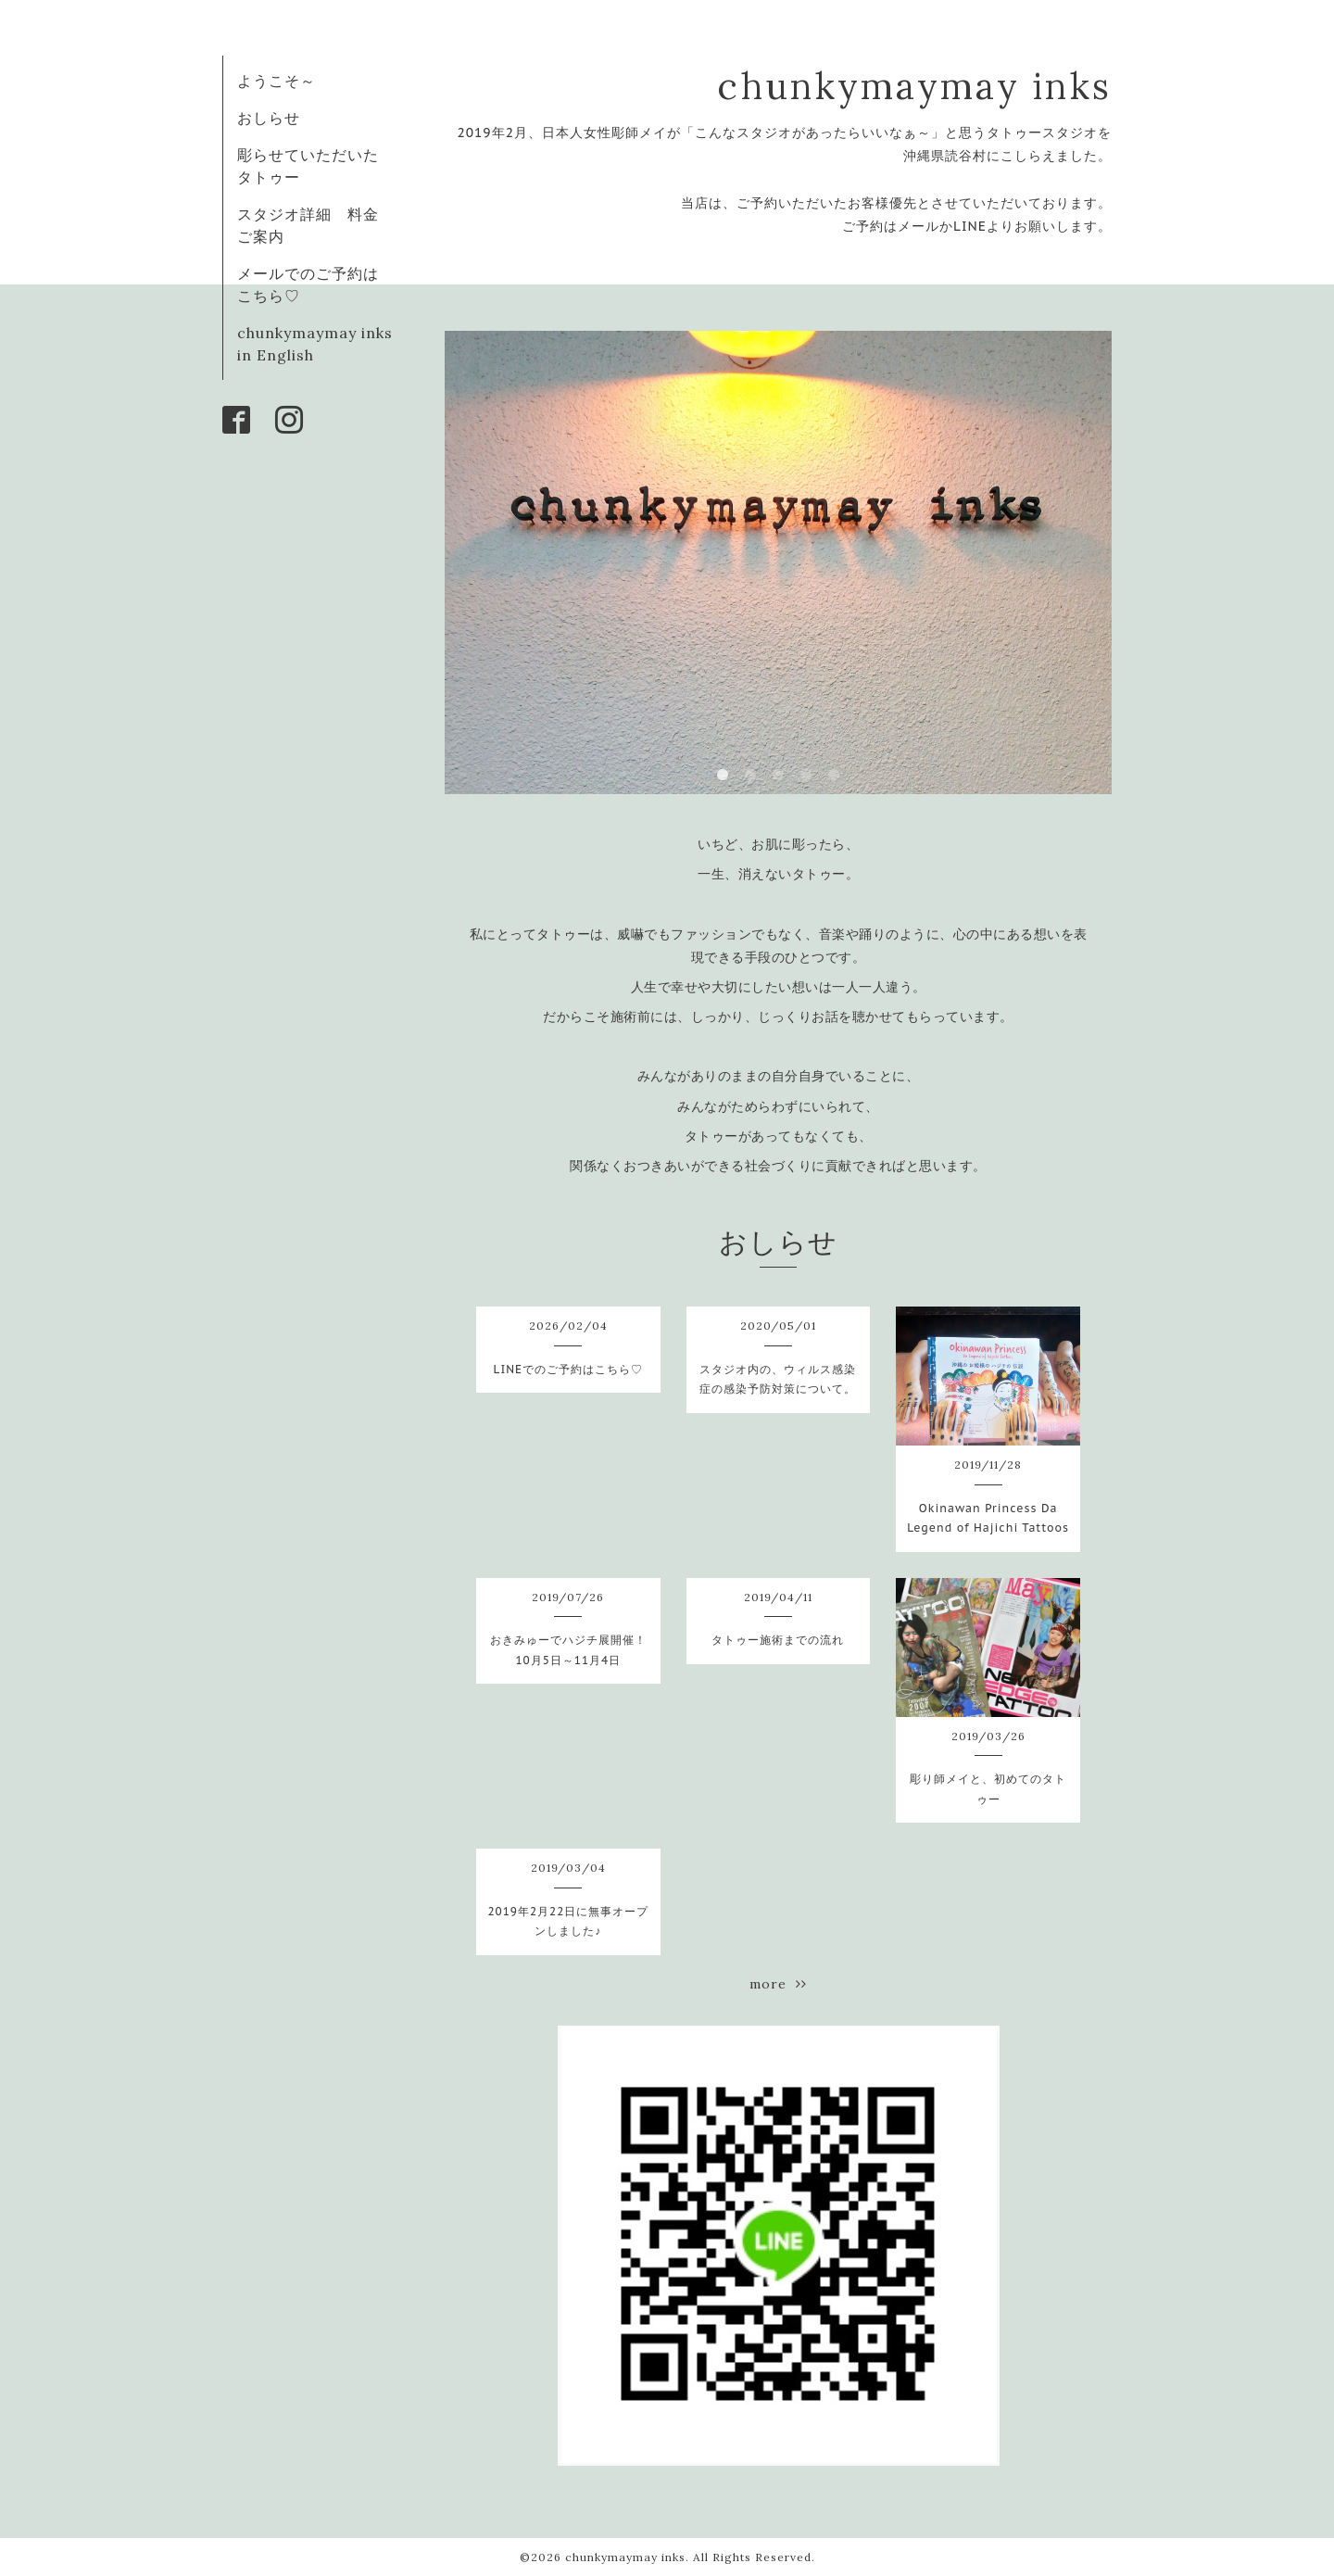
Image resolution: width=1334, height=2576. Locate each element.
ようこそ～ (276, 80)
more (778, 1984)
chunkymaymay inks (914, 85)
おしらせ (268, 117)
